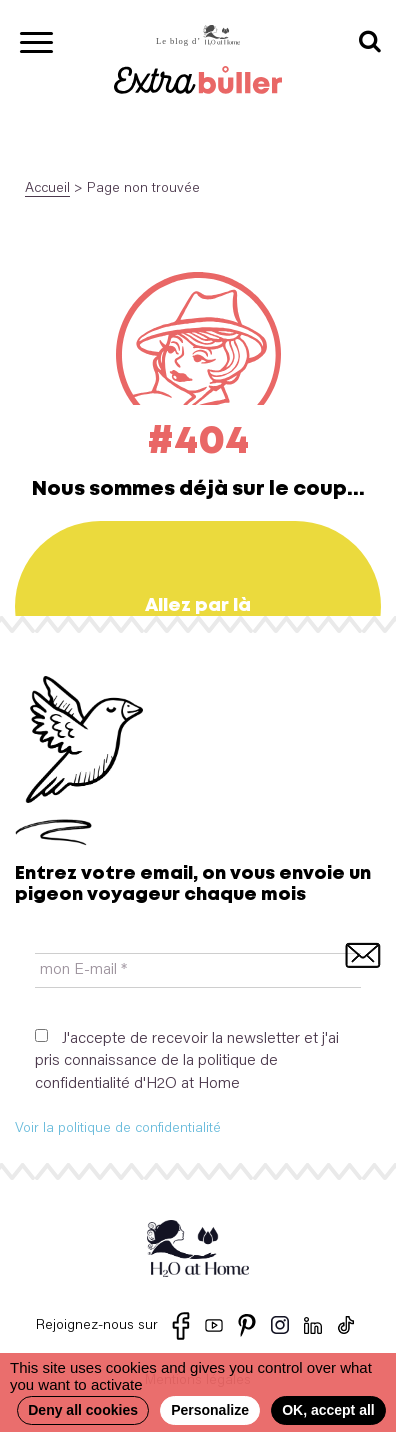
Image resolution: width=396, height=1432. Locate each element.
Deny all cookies (83, 1410)
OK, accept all (328, 1410)
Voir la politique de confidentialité (118, 1129)
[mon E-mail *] (198, 970)
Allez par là (198, 606)
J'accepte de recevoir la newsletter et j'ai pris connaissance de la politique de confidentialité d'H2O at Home (187, 1060)
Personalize (210, 1410)
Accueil (47, 189)
